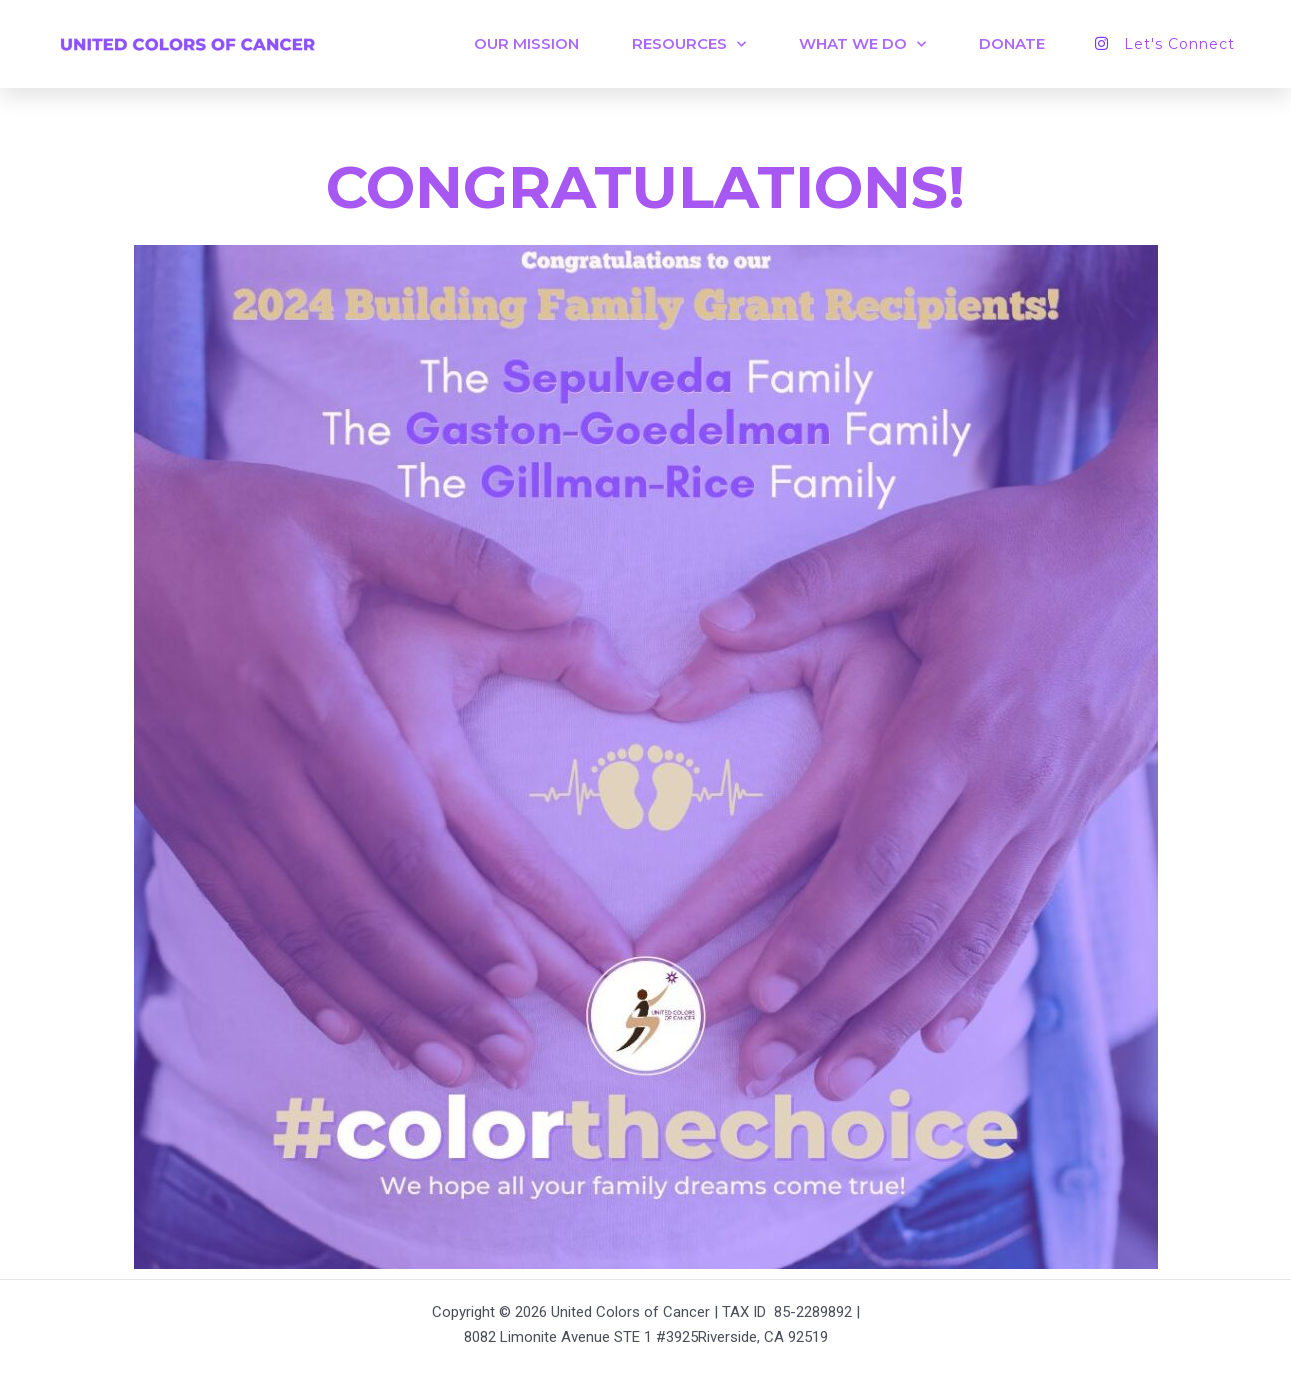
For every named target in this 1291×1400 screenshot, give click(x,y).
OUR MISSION (526, 43)
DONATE (1012, 43)
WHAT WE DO (862, 44)
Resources (689, 44)
